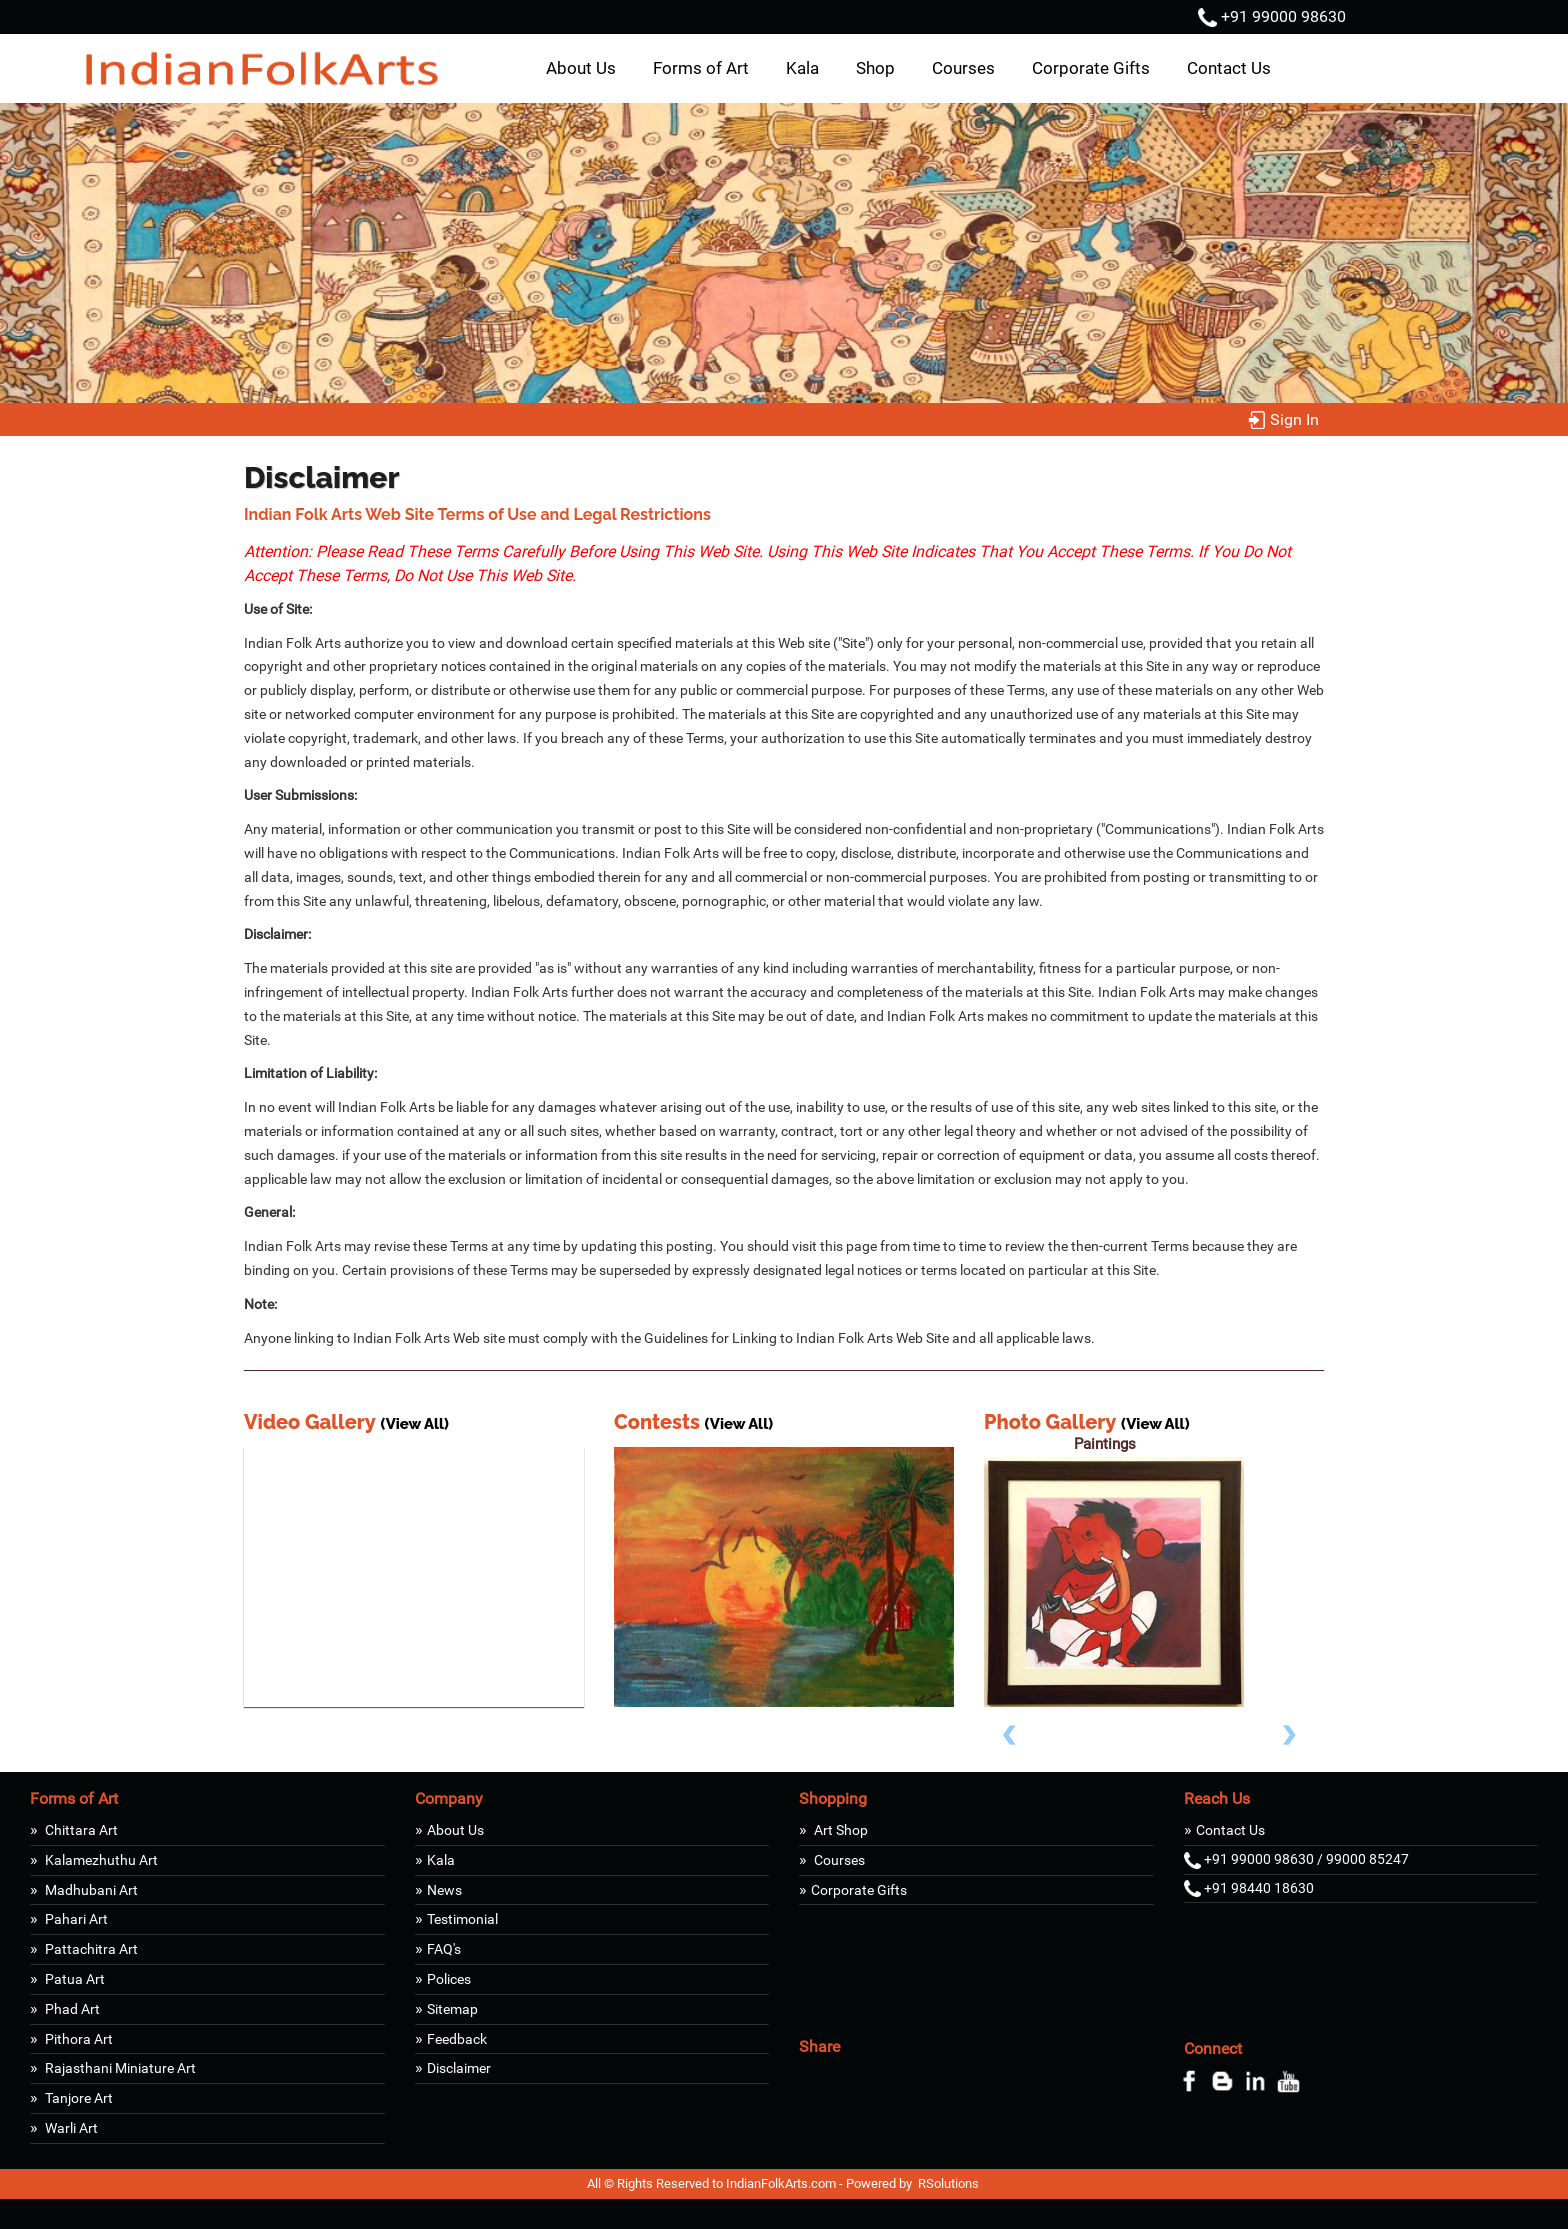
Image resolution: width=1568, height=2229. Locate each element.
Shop (875, 68)
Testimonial (462, 1919)
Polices (449, 1979)
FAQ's (444, 1949)
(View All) (414, 1424)
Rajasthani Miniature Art (119, 2068)
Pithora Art (77, 2039)
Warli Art (70, 2128)
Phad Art (71, 2009)
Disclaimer (459, 2068)
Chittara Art (80, 1830)
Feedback (457, 2039)
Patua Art (73, 1979)
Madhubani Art (90, 1890)
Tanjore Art (77, 2098)
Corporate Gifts (1091, 68)
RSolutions (948, 2183)
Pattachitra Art (90, 1949)
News (444, 1890)
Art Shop (839, 1830)
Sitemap (452, 2009)
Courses (963, 68)
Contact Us (1229, 68)
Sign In (1283, 419)
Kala (802, 68)
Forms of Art (701, 68)
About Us (581, 68)
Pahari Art (75, 1919)
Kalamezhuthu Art (100, 1860)
